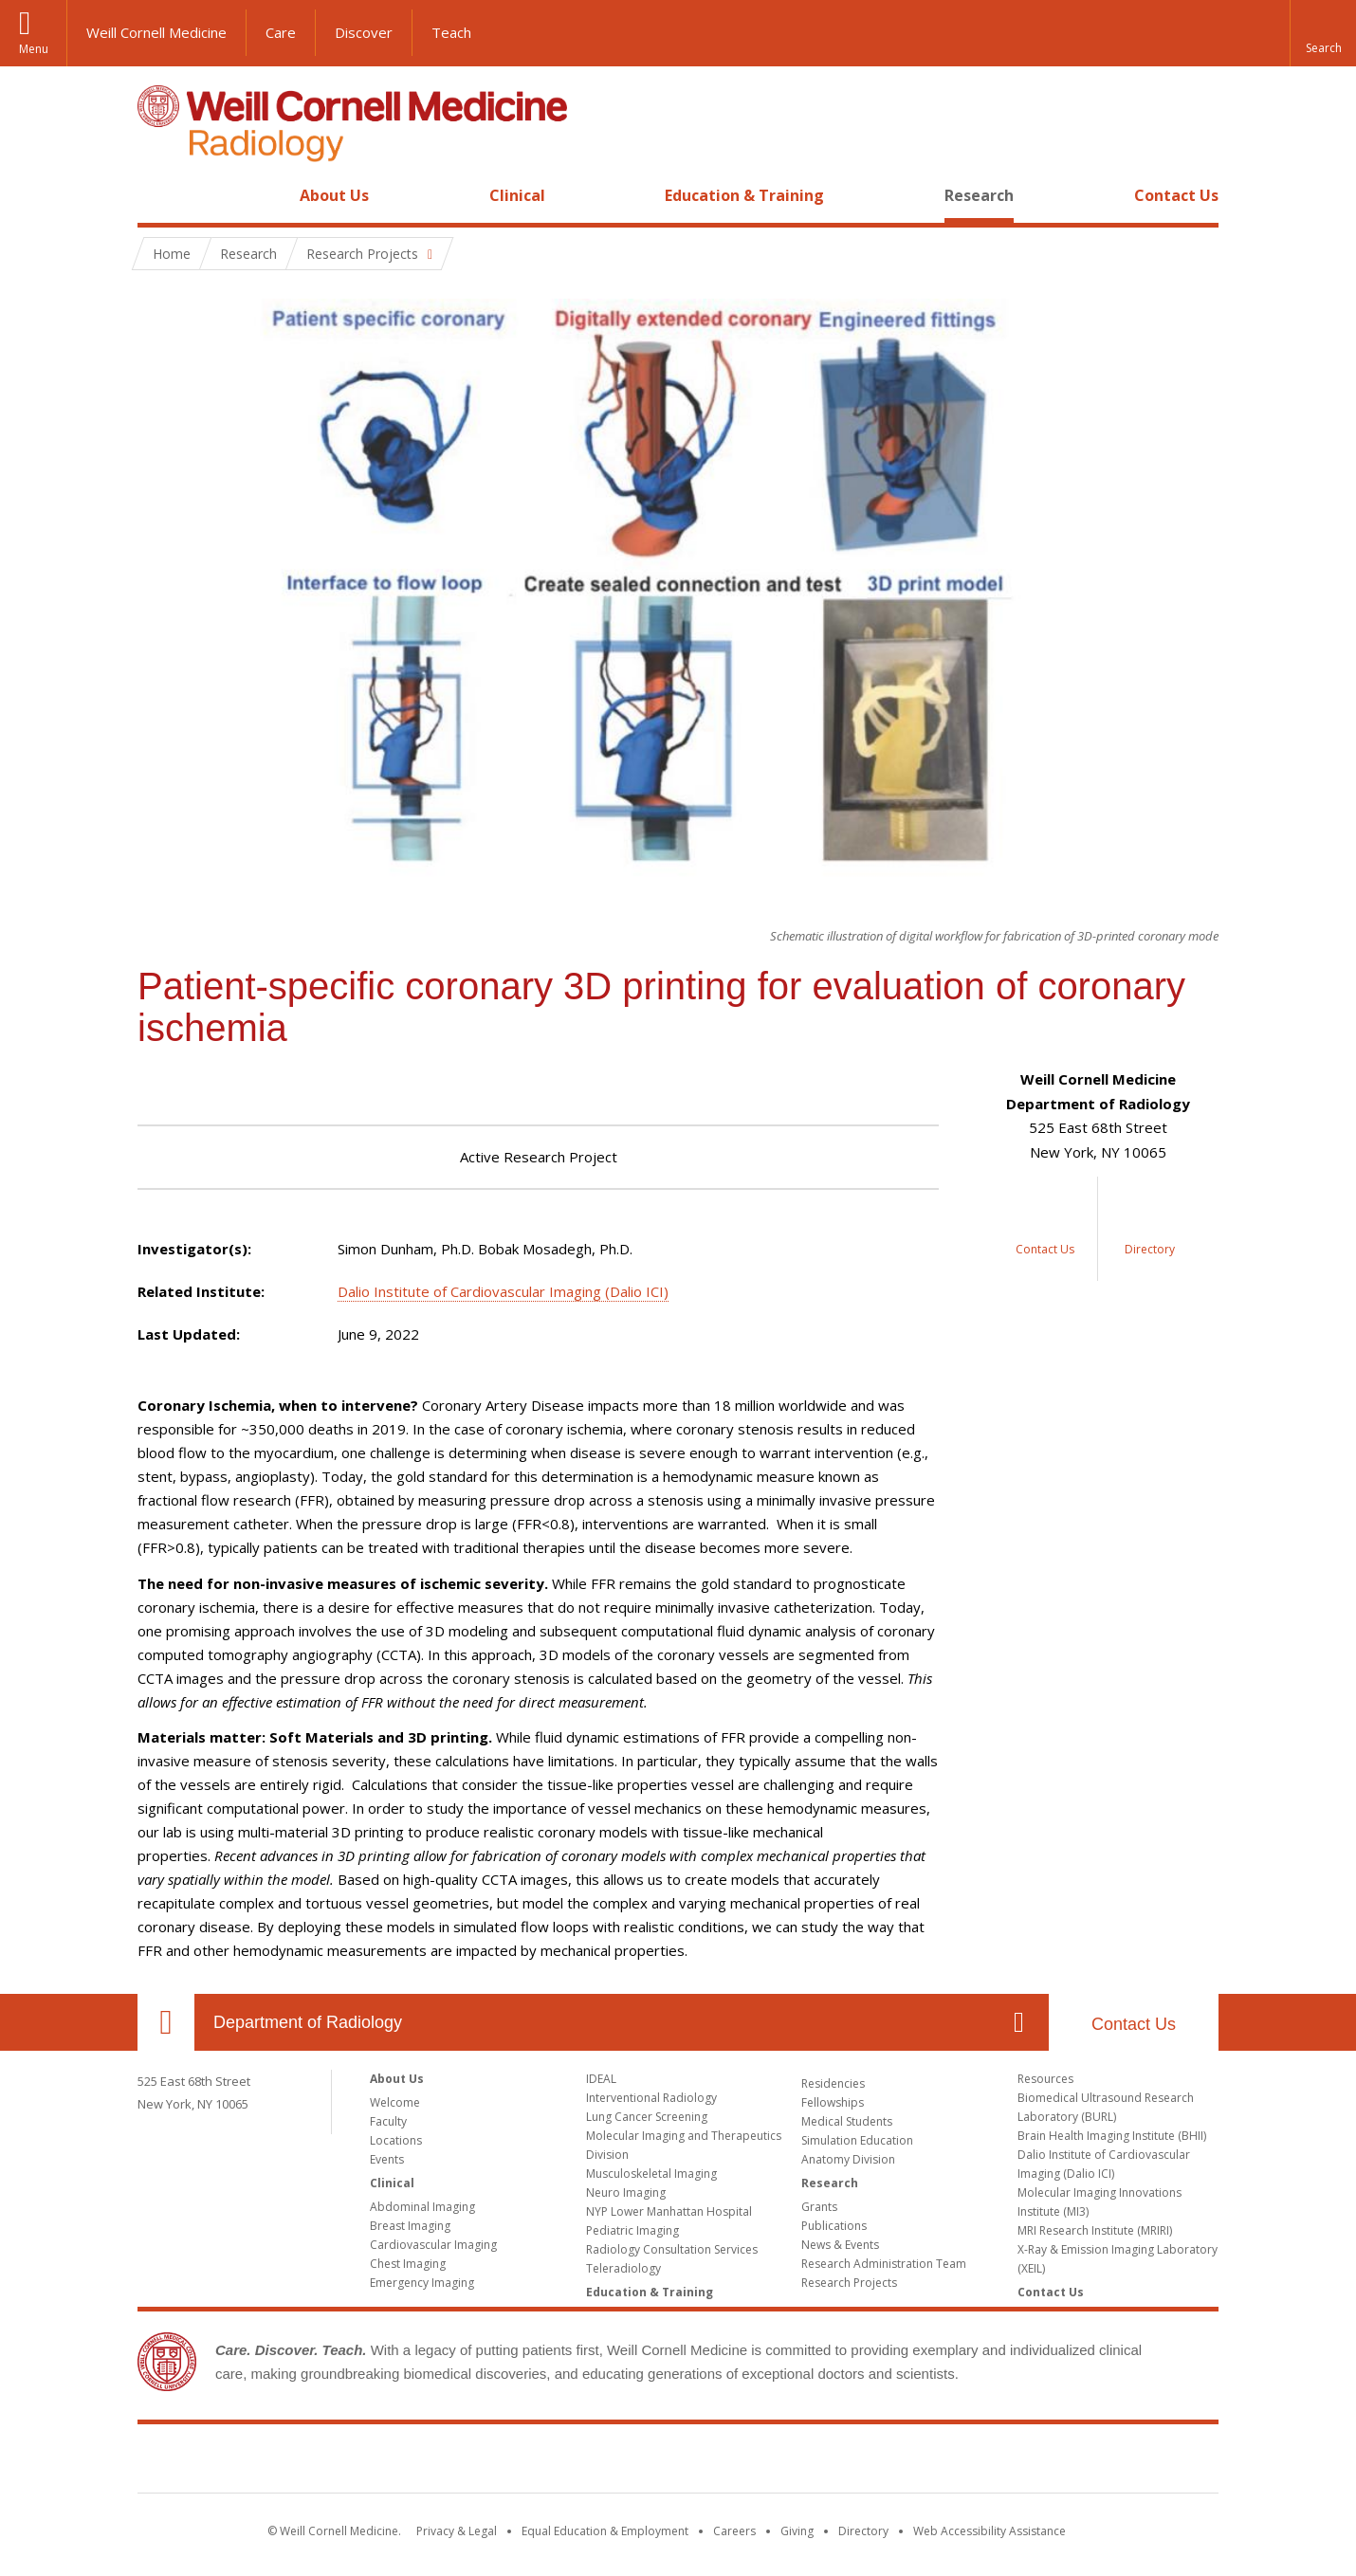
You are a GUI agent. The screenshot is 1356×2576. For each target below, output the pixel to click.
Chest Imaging (408, 2264)
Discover (364, 32)
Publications (834, 2226)
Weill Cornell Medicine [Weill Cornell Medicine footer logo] (678, 2462)
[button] (1323, 33)
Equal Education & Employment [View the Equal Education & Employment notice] (605, 2531)
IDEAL (601, 2079)
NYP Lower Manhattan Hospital (669, 2211)
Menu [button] (33, 49)
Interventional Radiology (651, 2098)
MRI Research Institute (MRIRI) (1094, 2230)
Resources (1045, 2079)
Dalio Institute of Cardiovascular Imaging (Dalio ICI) (503, 1291)
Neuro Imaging (626, 2192)
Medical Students (846, 2121)
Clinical (517, 195)
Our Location (165, 2022)
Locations (396, 2140)
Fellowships (832, 2102)
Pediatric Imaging (632, 2230)
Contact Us (1176, 195)
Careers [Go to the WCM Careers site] (734, 2531)
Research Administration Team (883, 2264)
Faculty (388, 2121)
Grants (819, 2207)
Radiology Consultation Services (672, 2249)
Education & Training (744, 195)
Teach (451, 32)
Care (281, 32)
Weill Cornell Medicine (156, 32)
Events (387, 2159)
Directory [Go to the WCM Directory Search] (863, 2531)
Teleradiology (623, 2268)
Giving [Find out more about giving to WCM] (797, 2531)
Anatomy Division (848, 2159)
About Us (334, 195)
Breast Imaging (410, 2226)
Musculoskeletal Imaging (651, 2173)
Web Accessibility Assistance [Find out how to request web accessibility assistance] (989, 2531)
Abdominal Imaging (422, 2207)
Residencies (833, 2083)
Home (158, 195)
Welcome (395, 2102)
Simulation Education (857, 2140)
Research (979, 195)
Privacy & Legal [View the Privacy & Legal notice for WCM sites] (456, 2531)
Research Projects (849, 2283)
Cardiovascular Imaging (433, 2245)
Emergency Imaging (422, 2283)
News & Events (840, 2245)
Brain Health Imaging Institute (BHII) (1111, 2136)
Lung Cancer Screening (646, 2117)
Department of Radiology (307, 2022)
